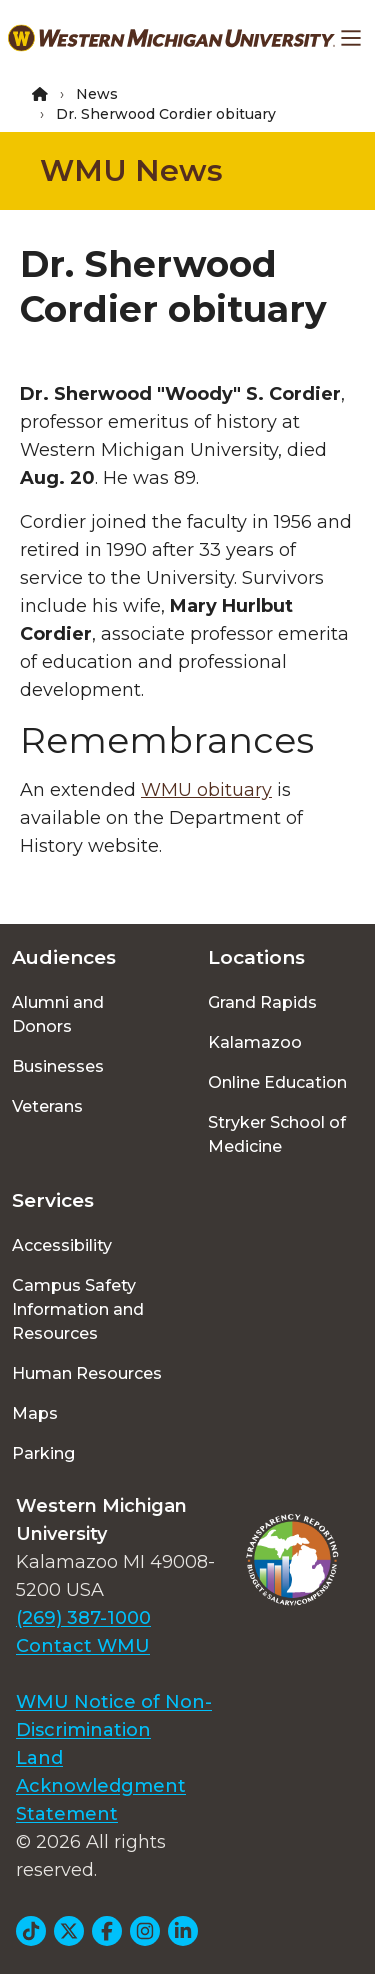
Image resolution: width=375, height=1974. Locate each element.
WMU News (131, 170)
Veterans (47, 1106)
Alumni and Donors (58, 1014)
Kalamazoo (255, 1042)
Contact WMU (83, 1646)
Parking (43, 1453)
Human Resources (87, 1373)
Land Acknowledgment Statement (101, 1786)
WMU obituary (206, 790)
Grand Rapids (262, 1002)
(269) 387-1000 (83, 1618)
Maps (35, 1413)
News (97, 94)
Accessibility (62, 1245)
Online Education (277, 1082)
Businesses (58, 1066)
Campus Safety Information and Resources (78, 1309)
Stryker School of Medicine (277, 1134)
